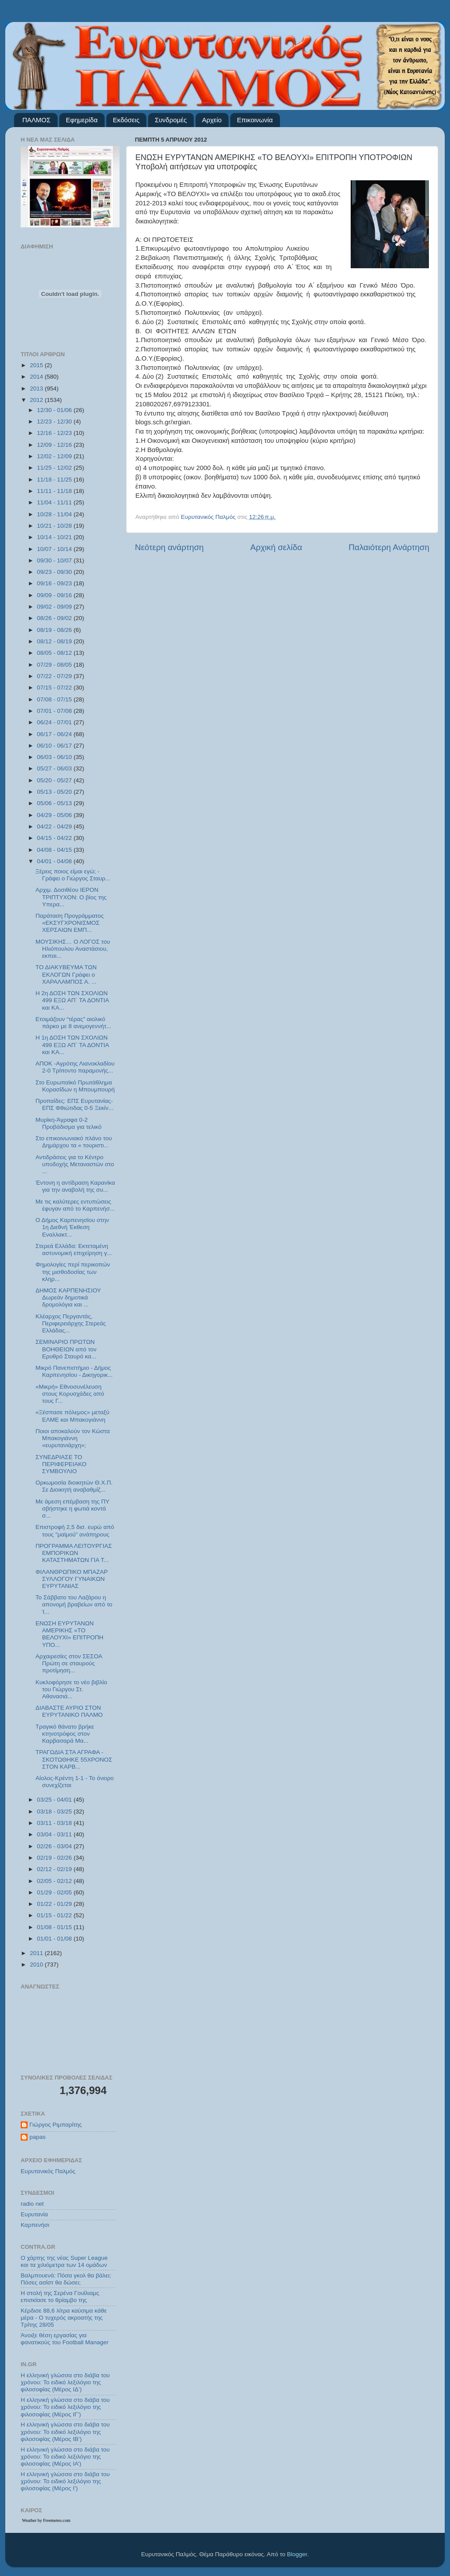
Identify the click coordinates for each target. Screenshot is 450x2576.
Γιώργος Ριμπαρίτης (55, 2124)
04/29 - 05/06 (55, 815)
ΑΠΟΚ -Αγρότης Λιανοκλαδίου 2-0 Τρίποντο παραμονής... (75, 1067)
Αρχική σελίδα (276, 547)
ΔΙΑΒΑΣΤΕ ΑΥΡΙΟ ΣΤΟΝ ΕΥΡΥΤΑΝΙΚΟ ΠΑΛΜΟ (69, 1711)
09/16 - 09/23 (55, 583)
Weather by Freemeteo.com (46, 2520)
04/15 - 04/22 (55, 838)
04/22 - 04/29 (55, 826)
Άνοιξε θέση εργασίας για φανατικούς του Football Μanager (65, 2339)
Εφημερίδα (82, 120)
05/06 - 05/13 (55, 803)
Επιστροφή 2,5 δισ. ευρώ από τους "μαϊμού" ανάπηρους (75, 1530)
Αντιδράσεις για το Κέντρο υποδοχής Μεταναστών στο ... (75, 1164)
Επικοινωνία (254, 120)
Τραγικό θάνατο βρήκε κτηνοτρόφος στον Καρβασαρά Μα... (65, 1733)
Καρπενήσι (35, 2225)
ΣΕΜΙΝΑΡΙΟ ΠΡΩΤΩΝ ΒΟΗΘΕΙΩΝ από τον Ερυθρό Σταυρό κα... (66, 1349)
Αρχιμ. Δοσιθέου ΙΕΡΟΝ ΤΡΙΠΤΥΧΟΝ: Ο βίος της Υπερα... (71, 897)
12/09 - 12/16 (55, 444)
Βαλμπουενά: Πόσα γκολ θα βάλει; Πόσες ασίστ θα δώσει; (66, 2279)
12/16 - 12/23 (55, 433)
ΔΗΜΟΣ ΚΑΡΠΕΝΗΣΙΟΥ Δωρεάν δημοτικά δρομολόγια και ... (68, 1297)
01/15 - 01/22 (55, 1915)
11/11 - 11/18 (55, 491)
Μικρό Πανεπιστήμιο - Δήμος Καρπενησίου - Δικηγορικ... (74, 1371)
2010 (37, 1964)
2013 (37, 388)
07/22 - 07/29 (55, 676)
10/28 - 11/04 (55, 514)
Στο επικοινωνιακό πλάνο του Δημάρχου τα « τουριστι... (74, 1142)
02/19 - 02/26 (55, 1857)
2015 (37, 365)
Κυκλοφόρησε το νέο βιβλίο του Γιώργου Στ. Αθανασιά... (71, 1689)
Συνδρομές (171, 120)
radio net (32, 2203)
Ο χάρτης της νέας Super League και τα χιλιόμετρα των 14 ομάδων (64, 2261)
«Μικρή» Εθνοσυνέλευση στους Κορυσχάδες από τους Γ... (70, 1393)
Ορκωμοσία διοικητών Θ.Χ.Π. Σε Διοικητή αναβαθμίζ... (74, 1486)
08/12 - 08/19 (55, 641)
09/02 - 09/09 (55, 606)
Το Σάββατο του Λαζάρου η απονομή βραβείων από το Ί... (74, 1604)
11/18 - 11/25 (55, 479)
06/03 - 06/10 (55, 757)
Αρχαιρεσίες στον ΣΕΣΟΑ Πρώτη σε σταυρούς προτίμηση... (69, 1663)
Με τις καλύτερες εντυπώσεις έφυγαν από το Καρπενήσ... (75, 1205)
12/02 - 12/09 (55, 456)
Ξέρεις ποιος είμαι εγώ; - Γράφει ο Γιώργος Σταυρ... (73, 875)
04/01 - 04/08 (55, 861)
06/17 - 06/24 (55, 734)
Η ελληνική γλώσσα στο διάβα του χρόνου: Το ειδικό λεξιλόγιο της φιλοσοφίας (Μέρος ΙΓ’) (65, 2407)
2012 (37, 400)
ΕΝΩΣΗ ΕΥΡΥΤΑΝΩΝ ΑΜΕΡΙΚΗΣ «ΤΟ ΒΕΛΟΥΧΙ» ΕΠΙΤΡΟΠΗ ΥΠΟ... (70, 1634)
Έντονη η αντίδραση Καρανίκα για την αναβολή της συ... (75, 1186)
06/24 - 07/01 (55, 722)
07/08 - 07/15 (55, 699)
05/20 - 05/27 (55, 780)
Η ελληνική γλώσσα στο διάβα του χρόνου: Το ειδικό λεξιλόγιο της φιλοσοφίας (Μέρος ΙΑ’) (65, 2456)
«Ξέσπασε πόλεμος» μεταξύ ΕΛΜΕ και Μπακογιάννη (72, 1416)
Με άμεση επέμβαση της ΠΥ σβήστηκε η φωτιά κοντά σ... (72, 1508)
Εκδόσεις (126, 120)
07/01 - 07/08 (55, 711)
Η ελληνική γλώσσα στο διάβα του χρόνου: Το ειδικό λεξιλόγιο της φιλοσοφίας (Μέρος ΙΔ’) (65, 2382)
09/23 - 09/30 (55, 572)
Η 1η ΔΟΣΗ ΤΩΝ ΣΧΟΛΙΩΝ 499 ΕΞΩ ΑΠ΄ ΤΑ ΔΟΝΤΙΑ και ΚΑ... (72, 1044)
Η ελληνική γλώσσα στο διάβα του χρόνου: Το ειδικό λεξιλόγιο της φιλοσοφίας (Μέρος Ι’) (65, 2481)
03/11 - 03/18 (55, 1823)
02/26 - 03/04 (55, 1846)
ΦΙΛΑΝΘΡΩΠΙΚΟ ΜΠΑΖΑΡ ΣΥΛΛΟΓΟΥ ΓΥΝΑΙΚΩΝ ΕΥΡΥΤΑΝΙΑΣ (72, 1579)
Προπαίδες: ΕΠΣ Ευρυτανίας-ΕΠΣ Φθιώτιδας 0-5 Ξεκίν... (74, 1104)
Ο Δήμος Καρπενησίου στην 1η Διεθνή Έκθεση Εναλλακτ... (72, 1227)
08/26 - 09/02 (55, 618)
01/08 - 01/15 (55, 1927)
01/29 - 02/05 (55, 1892)
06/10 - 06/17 (55, 745)
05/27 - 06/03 (55, 768)
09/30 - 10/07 (55, 560)
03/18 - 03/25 (55, 1811)
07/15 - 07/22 (55, 687)
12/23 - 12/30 (55, 421)
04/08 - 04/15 (55, 850)
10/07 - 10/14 (55, 549)
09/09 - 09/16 (55, 595)
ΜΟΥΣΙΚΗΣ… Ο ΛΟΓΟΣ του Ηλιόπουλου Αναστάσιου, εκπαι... (73, 948)
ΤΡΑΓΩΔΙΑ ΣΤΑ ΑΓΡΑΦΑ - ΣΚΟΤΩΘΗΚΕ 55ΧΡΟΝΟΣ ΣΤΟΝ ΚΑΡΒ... (74, 1759)
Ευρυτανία (34, 2214)
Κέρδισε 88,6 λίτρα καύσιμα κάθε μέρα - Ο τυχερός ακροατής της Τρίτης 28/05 (64, 2317)
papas (37, 2137)
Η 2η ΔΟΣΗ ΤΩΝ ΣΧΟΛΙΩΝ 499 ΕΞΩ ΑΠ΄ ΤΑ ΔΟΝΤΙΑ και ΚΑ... (72, 1000)
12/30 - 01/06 (55, 410)
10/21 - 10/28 (55, 525)
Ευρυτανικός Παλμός (48, 2171)
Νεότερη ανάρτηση (169, 547)
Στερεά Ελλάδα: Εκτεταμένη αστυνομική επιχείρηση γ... (74, 1249)
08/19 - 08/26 (55, 630)
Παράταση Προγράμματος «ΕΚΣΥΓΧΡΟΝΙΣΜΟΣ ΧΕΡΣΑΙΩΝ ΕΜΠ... (70, 922)
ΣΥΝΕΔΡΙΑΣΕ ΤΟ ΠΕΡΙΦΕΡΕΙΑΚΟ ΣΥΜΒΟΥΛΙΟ (61, 1464)
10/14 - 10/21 (55, 537)
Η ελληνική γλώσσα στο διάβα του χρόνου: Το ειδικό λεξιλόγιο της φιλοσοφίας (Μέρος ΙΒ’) (65, 2431)
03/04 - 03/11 (55, 1834)
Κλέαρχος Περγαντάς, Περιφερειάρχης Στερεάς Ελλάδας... (71, 1323)
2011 (37, 1953)
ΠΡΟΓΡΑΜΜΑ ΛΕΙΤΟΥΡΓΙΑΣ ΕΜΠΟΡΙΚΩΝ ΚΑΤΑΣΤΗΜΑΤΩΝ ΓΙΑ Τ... (74, 1553)
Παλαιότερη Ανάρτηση (388, 547)
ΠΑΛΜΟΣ (36, 120)
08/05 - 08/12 (55, 652)
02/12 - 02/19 (55, 1869)
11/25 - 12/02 (55, 467)
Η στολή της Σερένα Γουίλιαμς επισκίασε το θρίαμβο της (60, 2296)
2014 (37, 376)
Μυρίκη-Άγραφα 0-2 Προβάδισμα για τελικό (69, 1123)
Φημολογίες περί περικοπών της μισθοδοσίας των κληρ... (73, 1271)
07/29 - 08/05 (55, 664)
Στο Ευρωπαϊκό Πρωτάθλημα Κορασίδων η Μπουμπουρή (75, 1086)
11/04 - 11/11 (55, 502)
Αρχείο (212, 120)
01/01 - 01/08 (55, 1938)
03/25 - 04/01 (55, 1799)
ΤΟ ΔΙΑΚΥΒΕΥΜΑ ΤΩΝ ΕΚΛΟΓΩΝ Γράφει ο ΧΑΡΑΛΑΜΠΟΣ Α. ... (66, 974)
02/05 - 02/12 (55, 1881)
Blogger (297, 2554)
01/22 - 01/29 (55, 1904)
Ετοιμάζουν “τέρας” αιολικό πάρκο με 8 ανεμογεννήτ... (73, 1022)
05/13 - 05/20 (55, 791)
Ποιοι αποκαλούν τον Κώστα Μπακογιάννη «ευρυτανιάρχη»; (73, 1438)
